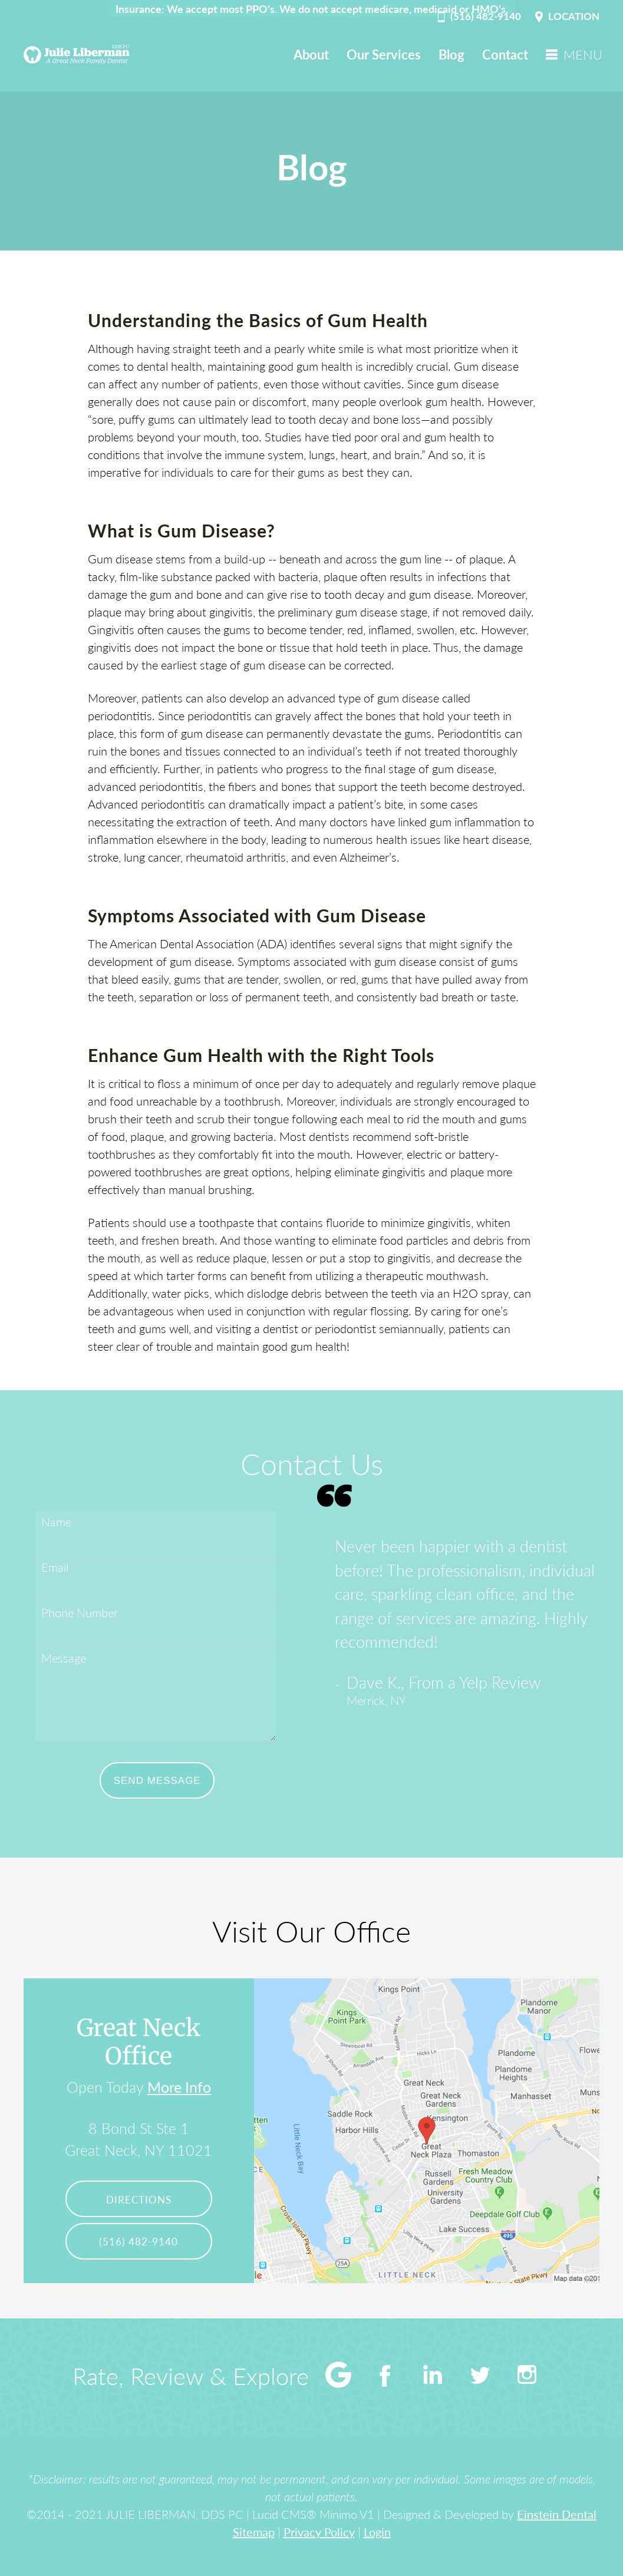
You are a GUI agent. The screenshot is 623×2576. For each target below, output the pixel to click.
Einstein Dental (556, 2514)
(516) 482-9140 (478, 16)
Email (54, 1567)
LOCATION (566, 16)
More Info (179, 2087)
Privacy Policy (319, 2532)
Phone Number (79, 1612)
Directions (139, 2200)
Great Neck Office (138, 2042)
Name (56, 1522)
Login (377, 2532)
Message (63, 1658)
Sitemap (254, 2532)
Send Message (157, 1780)
